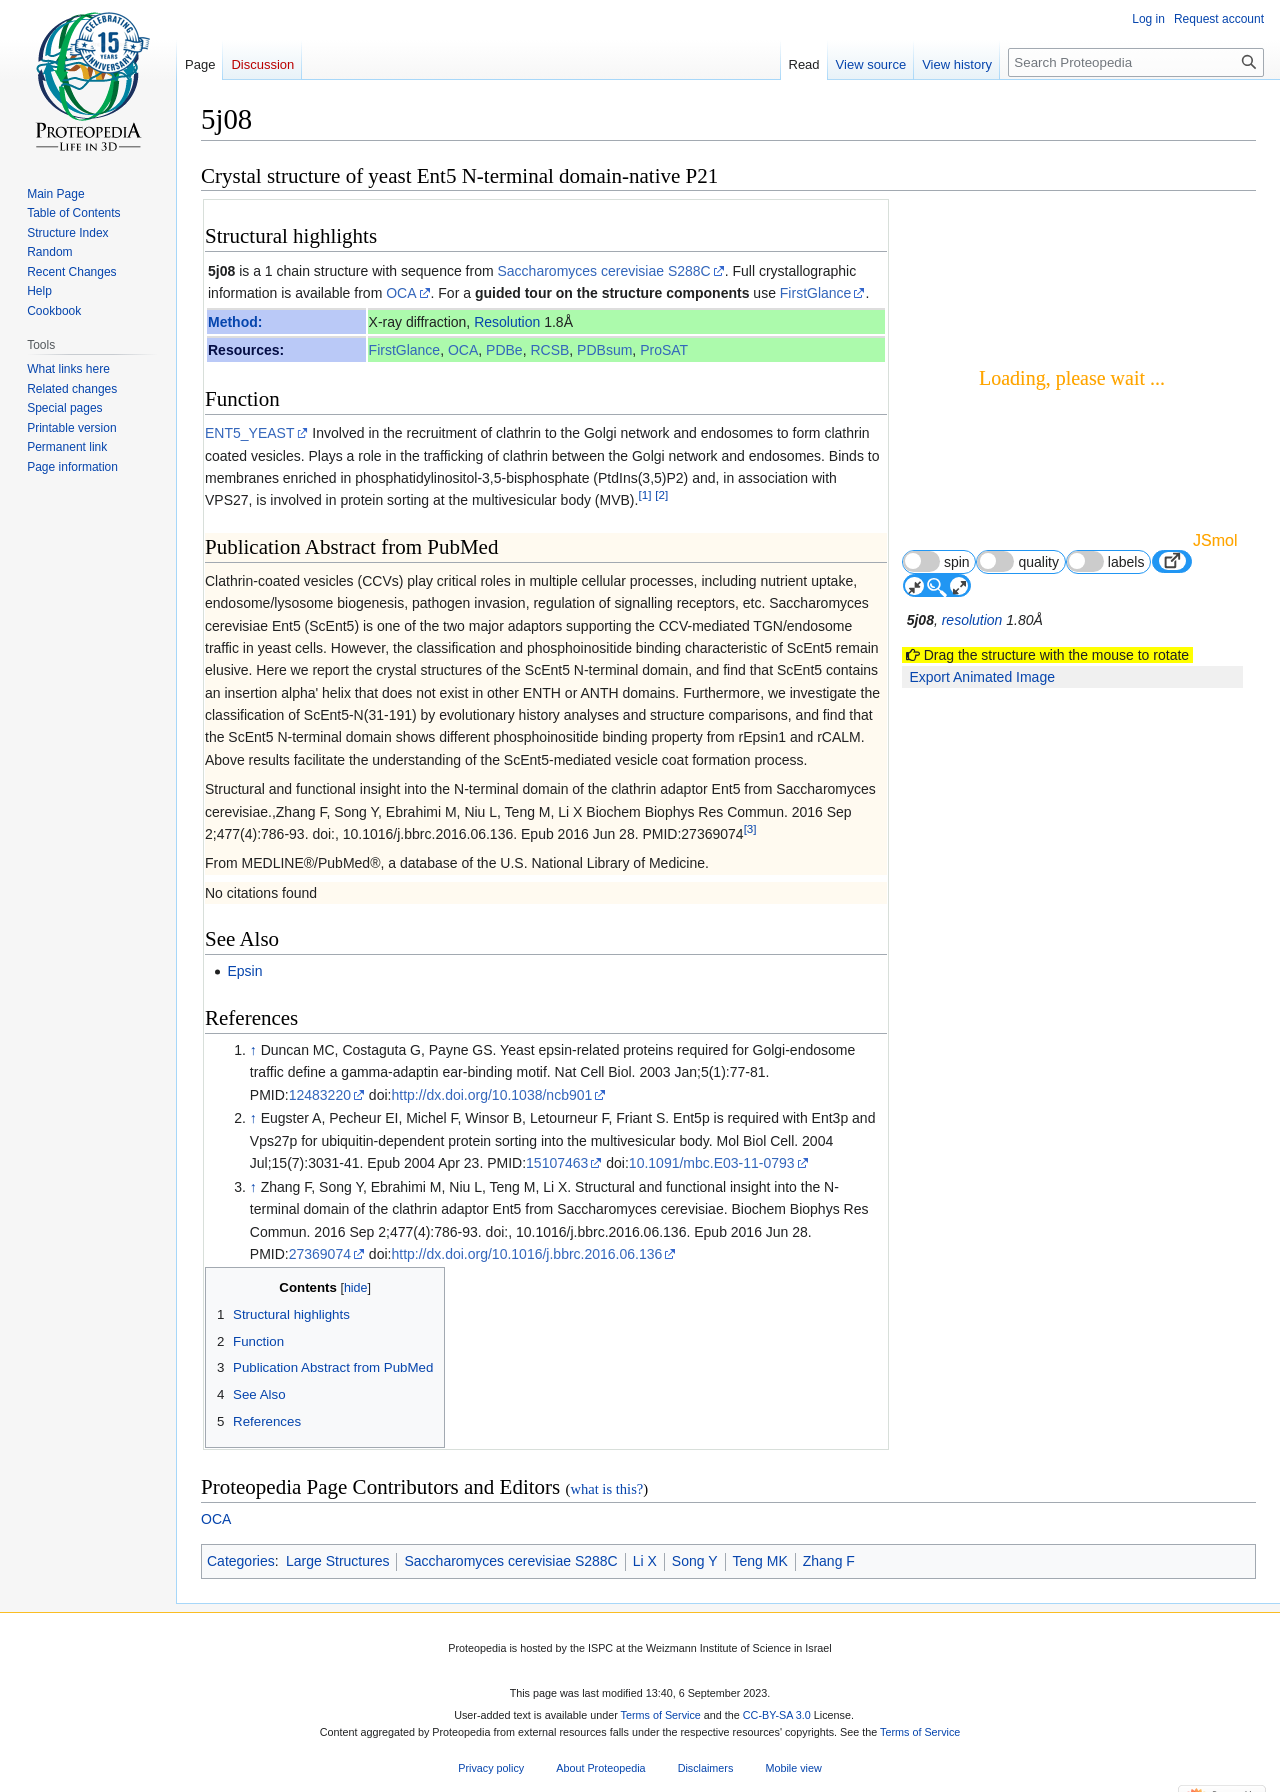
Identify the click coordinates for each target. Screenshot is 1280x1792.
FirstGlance (816, 293)
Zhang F (829, 1561)
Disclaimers (706, 1768)
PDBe (504, 350)
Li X (645, 1561)
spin (936, 561)
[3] (750, 828)
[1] (644, 495)
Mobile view (793, 1768)
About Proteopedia (600, 1768)
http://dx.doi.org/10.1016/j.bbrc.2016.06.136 (526, 1254)
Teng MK (760, 1561)
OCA (401, 293)
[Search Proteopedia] (1136, 62)
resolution (972, 620)
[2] (661, 495)
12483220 (320, 1095)
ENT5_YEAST (249, 433)
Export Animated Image (982, 677)
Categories (241, 1561)
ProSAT (664, 350)
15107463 (557, 1163)
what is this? (606, 1489)
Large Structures (338, 1561)
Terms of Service (661, 1716)
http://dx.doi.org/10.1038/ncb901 (491, 1095)
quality (1018, 561)
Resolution (507, 322)
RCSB (549, 350)
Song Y (695, 1561)
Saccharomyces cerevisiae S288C (603, 271)
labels (1106, 561)
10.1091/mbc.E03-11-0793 (712, 1163)
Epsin (244, 971)
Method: (235, 322)
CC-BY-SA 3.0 (777, 1716)
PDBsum (604, 350)
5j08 (221, 271)
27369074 (320, 1254)
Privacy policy (491, 1768)
